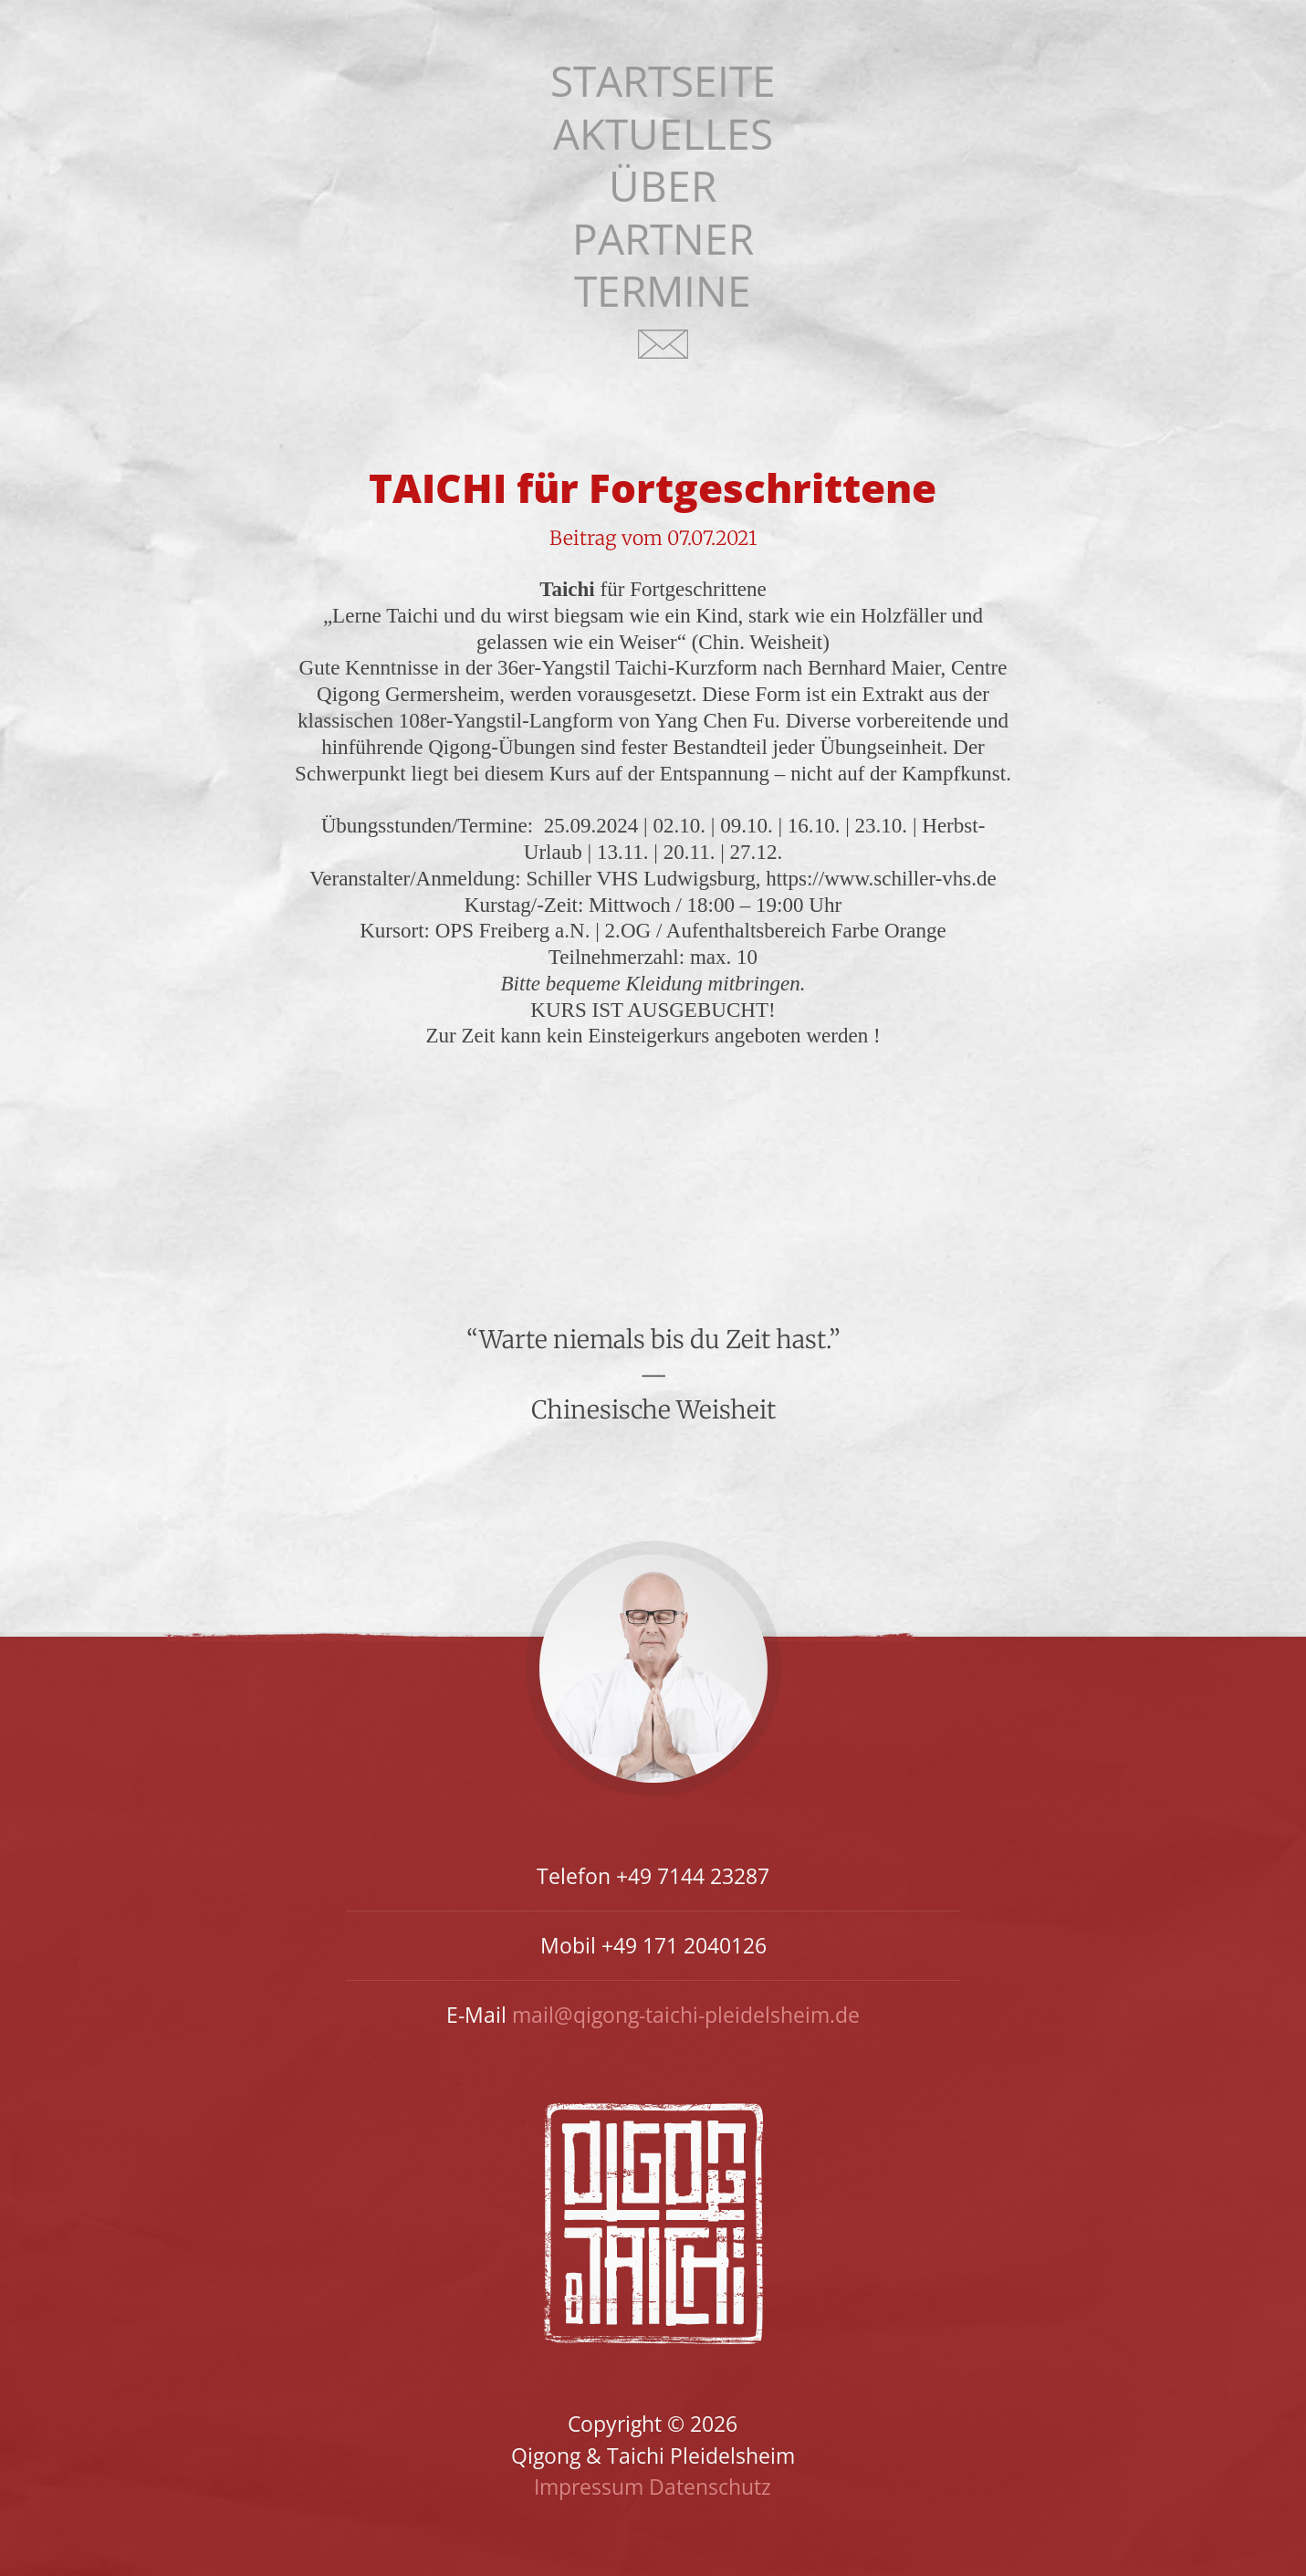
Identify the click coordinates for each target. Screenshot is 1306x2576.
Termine (662, 290)
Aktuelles (663, 133)
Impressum (588, 2486)
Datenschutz (710, 2486)
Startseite (663, 81)
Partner (663, 238)
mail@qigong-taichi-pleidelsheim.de (686, 2014)
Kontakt (663, 355)
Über (662, 186)
